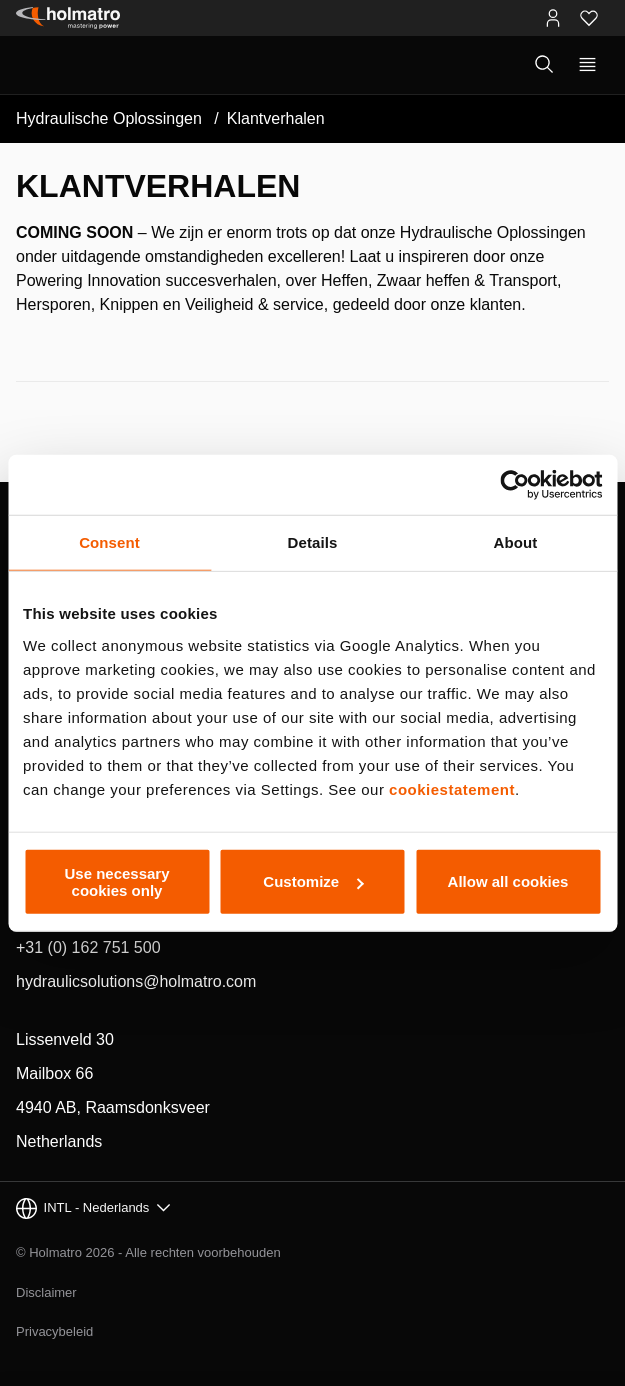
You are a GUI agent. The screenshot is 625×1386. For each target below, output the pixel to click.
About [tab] (516, 542)
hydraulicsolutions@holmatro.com (136, 981)
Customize (313, 881)
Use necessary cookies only (116, 881)
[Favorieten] (589, 18)
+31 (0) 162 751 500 (88, 947)
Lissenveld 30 (65, 1039)
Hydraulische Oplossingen (109, 118)
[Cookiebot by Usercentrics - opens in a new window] (514, 485)
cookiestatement (452, 788)
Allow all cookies (508, 881)
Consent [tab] (109, 542)
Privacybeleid (54, 1331)
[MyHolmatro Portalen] (553, 18)
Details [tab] (313, 542)
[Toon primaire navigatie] (587, 65)
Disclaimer (46, 1292)
